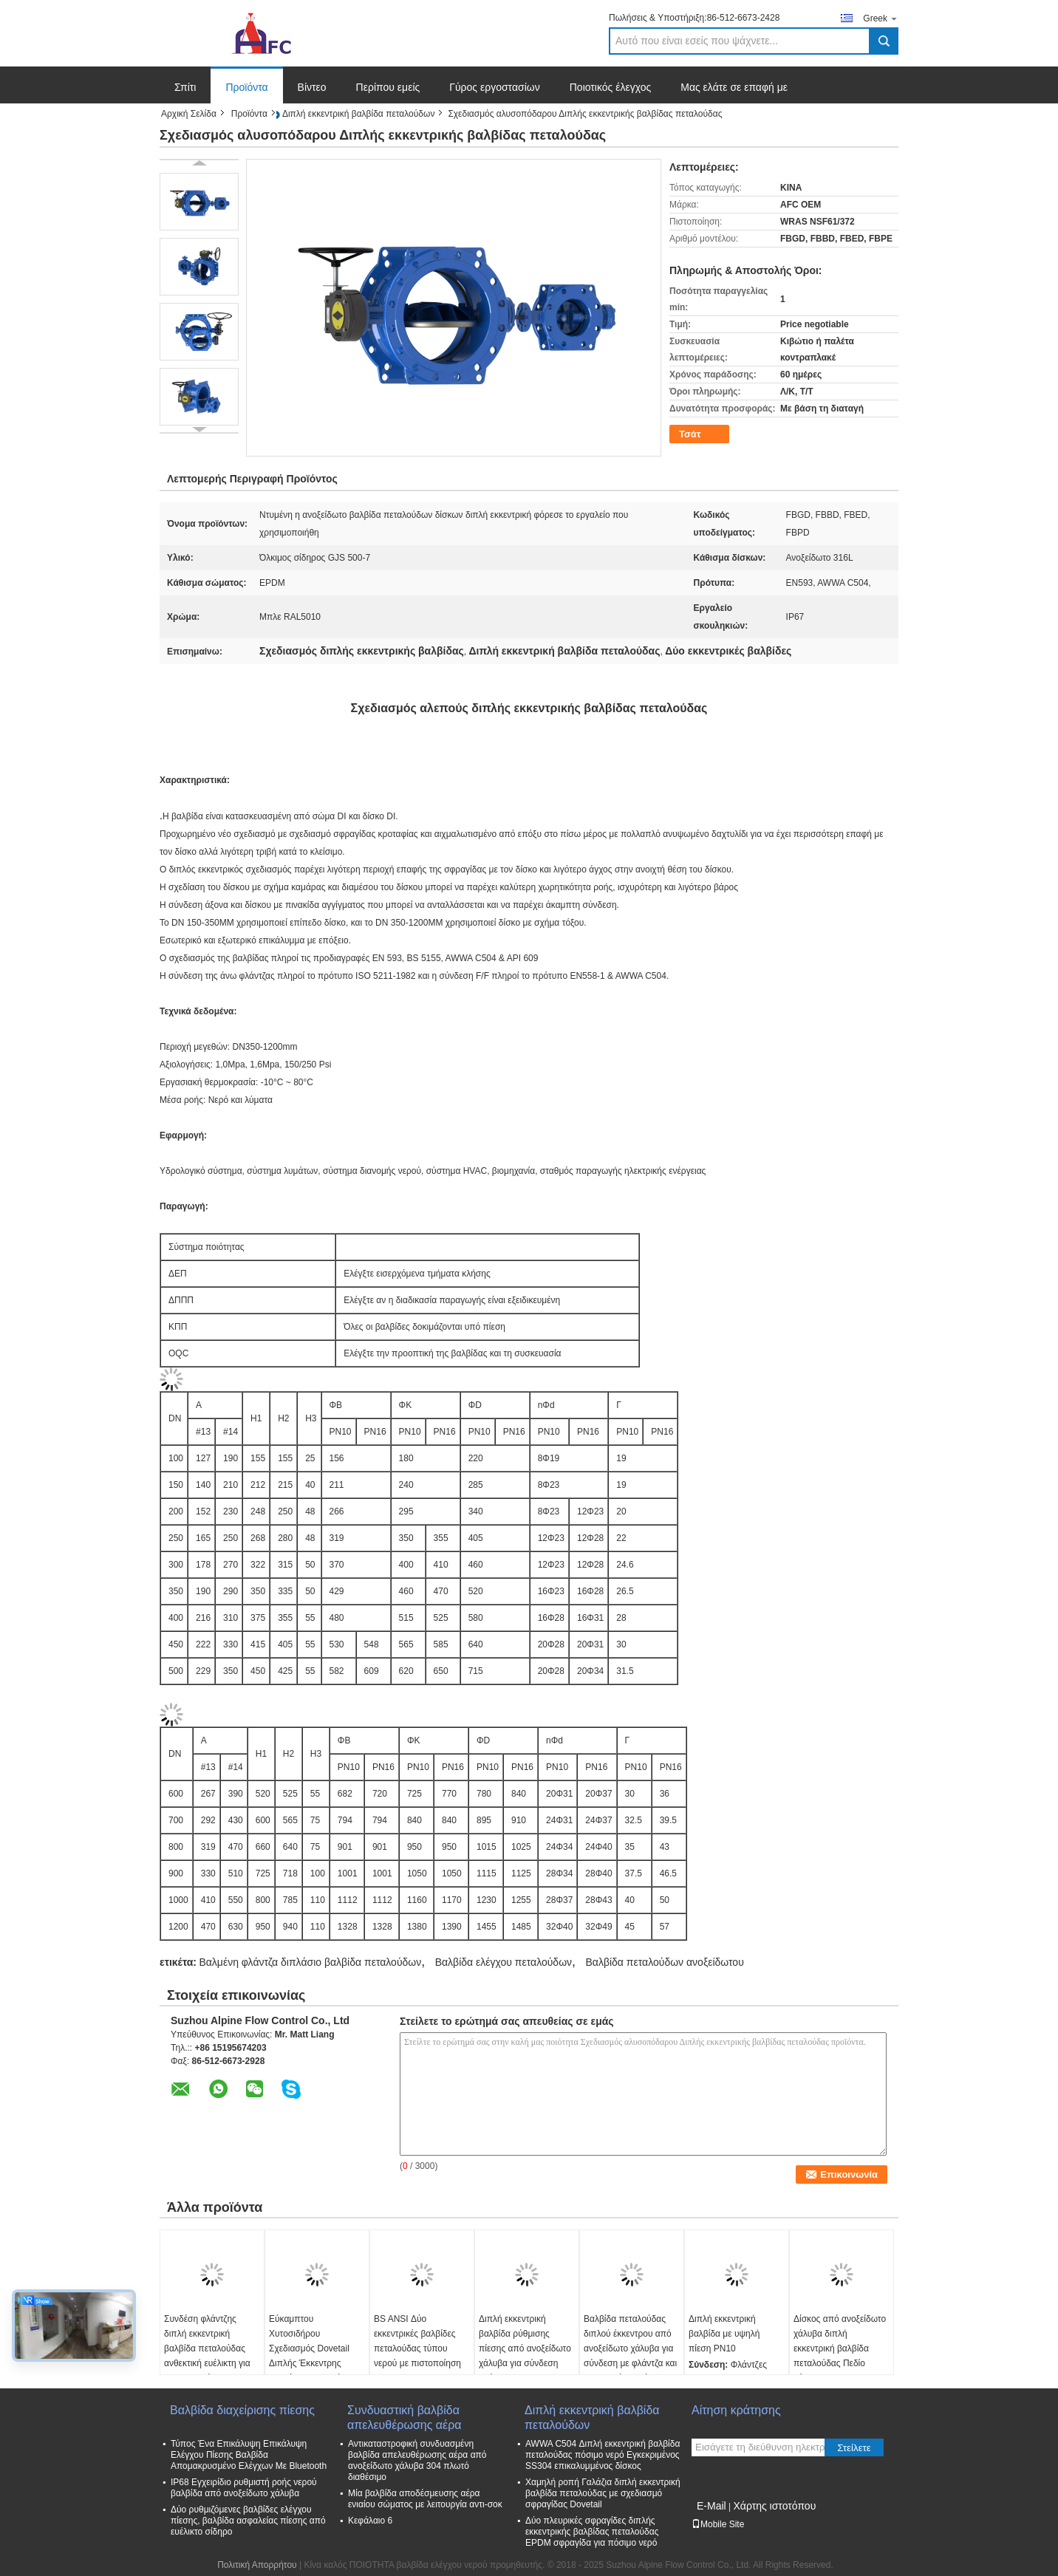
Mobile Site (718, 2524)
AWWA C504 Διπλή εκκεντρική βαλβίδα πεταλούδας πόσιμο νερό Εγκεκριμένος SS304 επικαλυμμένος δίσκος (602, 2455)
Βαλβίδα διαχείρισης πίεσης (242, 2410)
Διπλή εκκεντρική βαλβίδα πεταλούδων (358, 114)
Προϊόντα (246, 87)
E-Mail (711, 2506)
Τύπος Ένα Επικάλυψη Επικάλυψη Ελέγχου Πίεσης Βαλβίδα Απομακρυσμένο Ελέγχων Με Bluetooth (249, 2455)
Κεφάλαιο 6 (370, 2520)
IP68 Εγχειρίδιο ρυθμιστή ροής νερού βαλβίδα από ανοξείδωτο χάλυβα (244, 2487)
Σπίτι (185, 87)
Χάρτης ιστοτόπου (774, 2506)
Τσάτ (690, 434)
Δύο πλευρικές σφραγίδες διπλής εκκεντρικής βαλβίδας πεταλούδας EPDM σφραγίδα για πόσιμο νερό (591, 2531)
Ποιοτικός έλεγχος (610, 87)
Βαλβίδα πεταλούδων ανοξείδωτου (664, 1962)
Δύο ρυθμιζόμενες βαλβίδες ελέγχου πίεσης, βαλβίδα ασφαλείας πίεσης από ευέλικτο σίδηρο (248, 2520)
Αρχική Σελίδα (188, 114)
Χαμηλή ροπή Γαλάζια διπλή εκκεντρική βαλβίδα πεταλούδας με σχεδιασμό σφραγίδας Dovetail (602, 2493)
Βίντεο (312, 87)
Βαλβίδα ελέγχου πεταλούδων (503, 1962)
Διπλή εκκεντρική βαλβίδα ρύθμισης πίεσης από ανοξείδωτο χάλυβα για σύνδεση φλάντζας (525, 2348)
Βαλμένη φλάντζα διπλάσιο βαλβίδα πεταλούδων (310, 1962)
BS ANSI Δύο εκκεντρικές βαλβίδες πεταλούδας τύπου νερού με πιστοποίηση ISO (417, 2348)
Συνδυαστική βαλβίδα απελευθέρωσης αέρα (404, 2417)
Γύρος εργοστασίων (494, 87)
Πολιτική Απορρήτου (256, 2565)
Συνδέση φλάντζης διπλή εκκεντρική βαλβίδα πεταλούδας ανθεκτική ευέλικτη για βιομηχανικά (207, 2348)
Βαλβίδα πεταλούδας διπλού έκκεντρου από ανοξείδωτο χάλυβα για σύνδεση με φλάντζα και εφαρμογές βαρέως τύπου (630, 2356)
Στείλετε (854, 2447)
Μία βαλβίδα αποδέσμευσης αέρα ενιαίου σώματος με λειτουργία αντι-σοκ (425, 2499)
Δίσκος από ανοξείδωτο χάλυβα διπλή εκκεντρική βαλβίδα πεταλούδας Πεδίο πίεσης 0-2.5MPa (840, 2348)
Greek (880, 18)
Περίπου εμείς (388, 87)
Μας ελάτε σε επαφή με (734, 87)
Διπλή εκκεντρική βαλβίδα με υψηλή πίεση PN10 (724, 2334)
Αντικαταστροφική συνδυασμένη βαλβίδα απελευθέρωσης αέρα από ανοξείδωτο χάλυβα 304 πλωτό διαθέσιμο (417, 2460)
